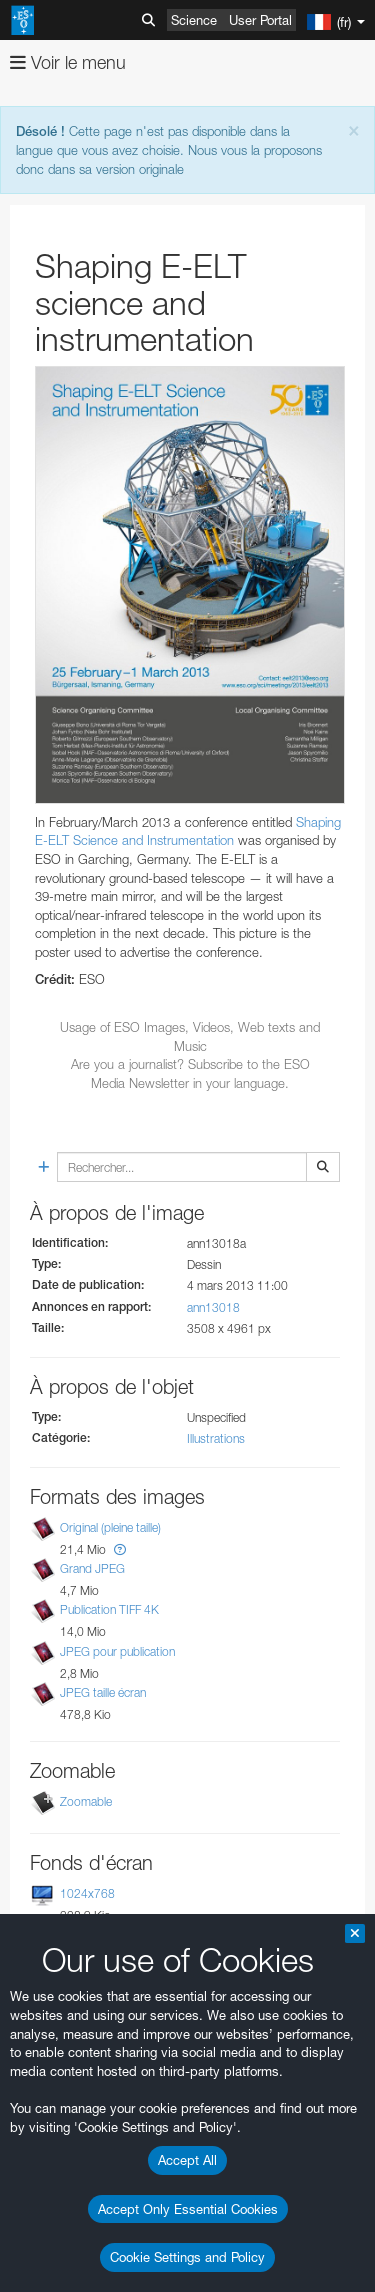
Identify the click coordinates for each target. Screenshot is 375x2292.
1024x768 (87, 1893)
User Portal (260, 20)
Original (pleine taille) (110, 1527)
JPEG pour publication (117, 1651)
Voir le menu (68, 62)
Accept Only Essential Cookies (188, 2209)
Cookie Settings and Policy (187, 2257)
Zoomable (86, 1801)
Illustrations (216, 1438)
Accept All (187, 2160)
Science (194, 20)
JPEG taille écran (103, 1692)
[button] (120, 1549)
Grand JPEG (92, 1568)
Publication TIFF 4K (109, 1610)
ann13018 (213, 1307)
